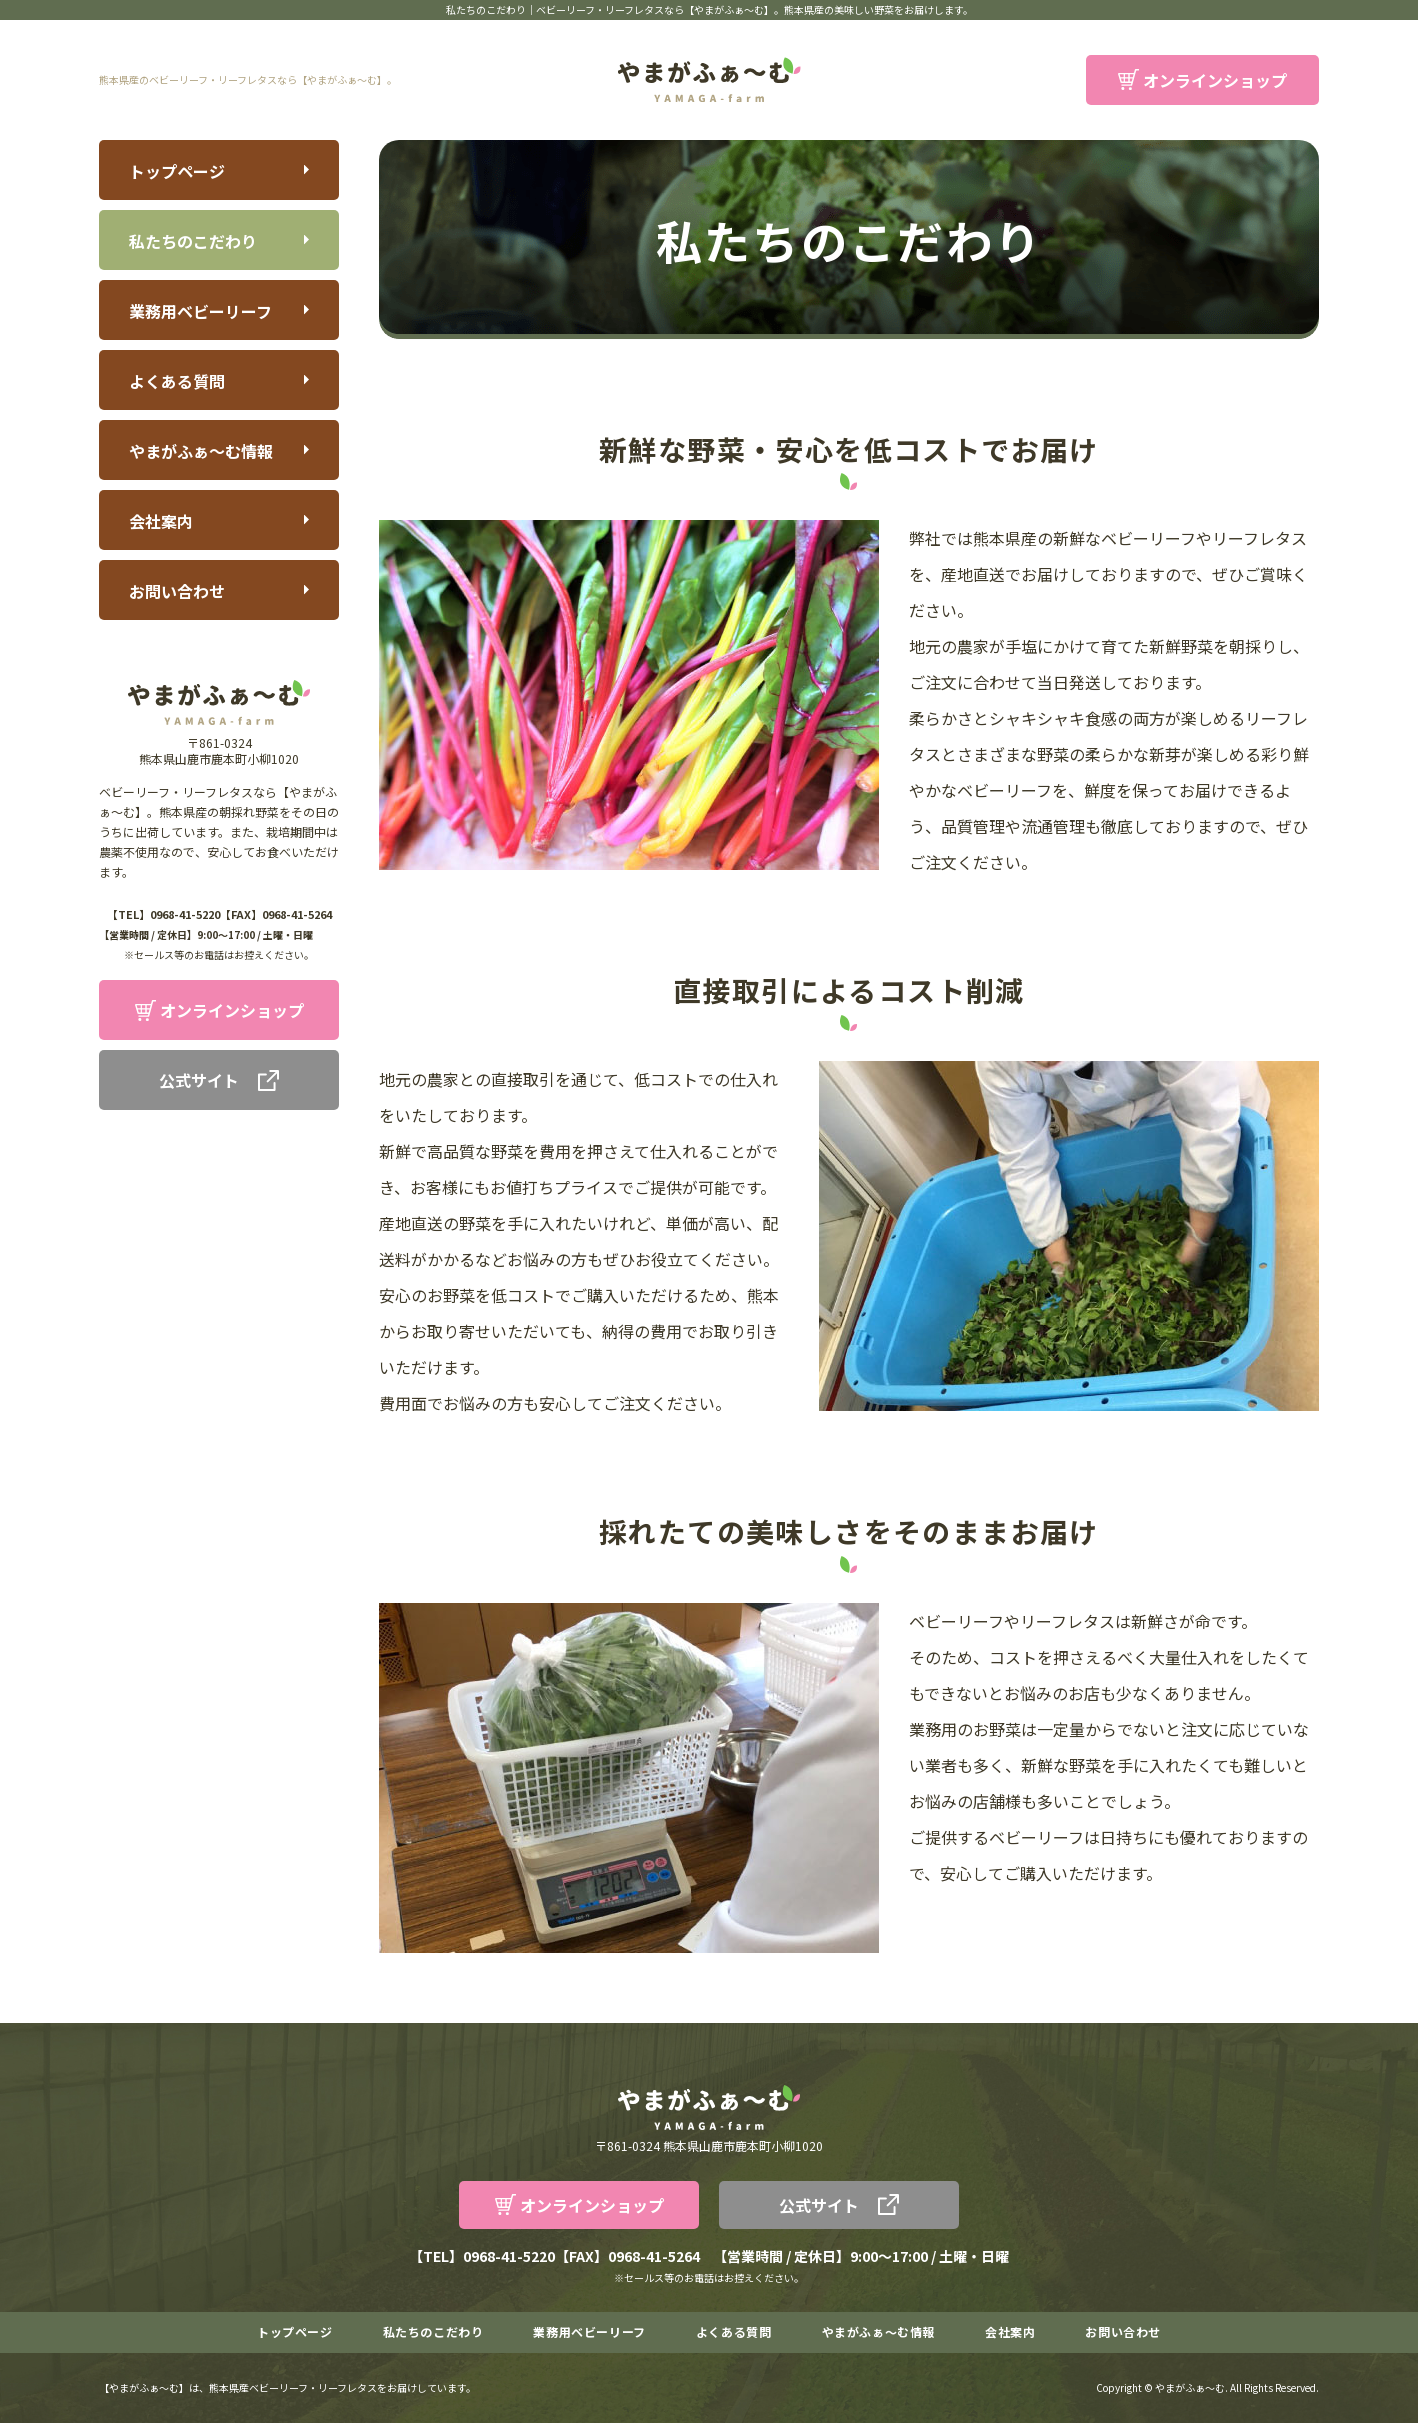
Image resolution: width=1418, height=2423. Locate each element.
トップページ (177, 171)
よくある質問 (177, 381)
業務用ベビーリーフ (200, 311)
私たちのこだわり (193, 241)
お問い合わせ (177, 591)
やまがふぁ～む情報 (201, 451)
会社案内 (161, 521)
